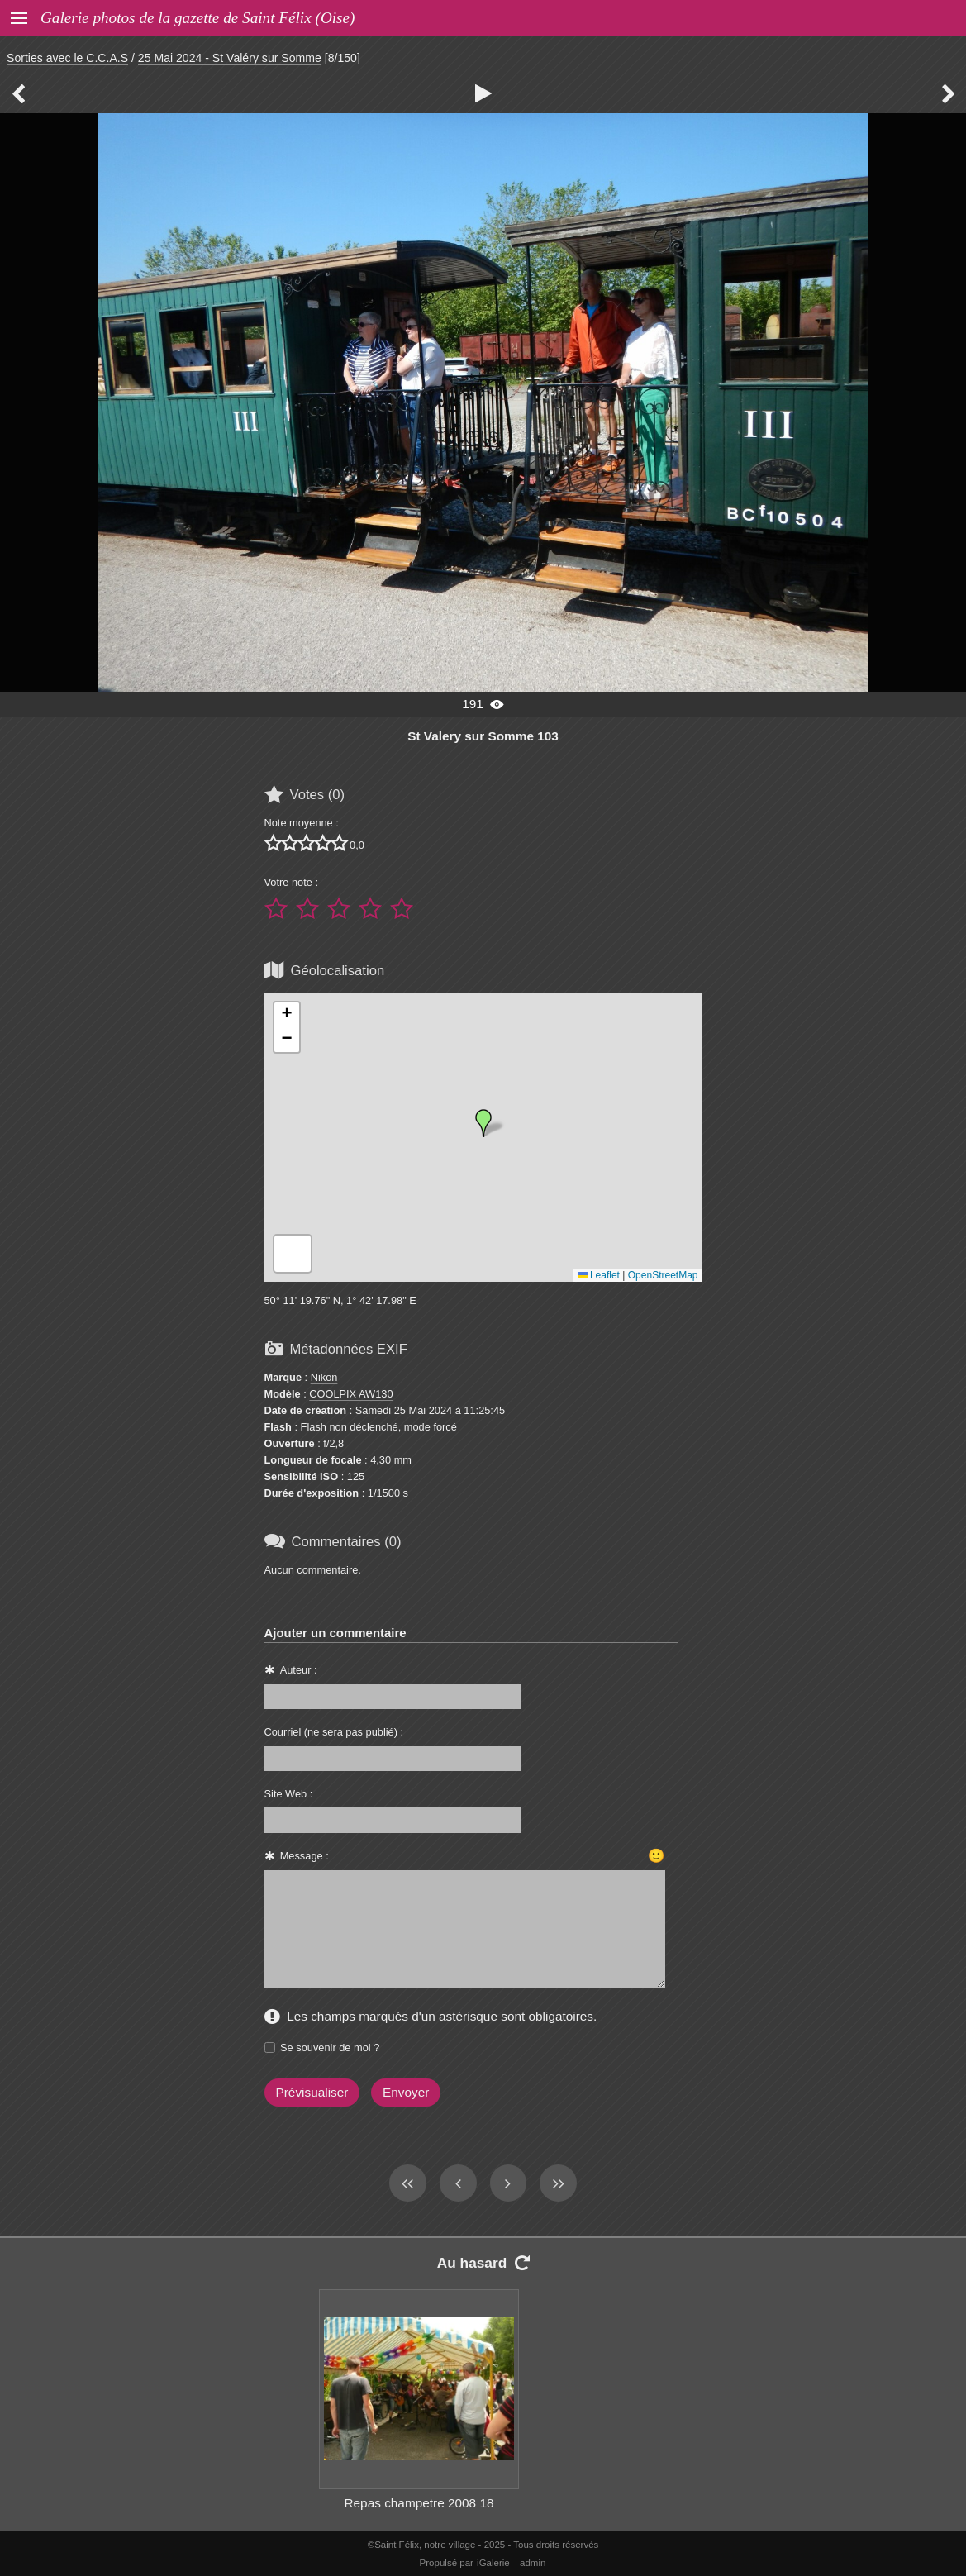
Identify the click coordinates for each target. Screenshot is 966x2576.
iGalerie (493, 2563)
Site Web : (288, 1794)
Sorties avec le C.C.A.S (67, 57)
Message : (304, 1856)
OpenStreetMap (663, 1275)
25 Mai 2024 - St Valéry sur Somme (229, 57)
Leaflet (599, 1275)
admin (532, 2563)
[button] (483, 1123)
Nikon (324, 1377)
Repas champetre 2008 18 (418, 2503)
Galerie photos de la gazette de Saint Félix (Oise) (197, 17)
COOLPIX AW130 (351, 1394)
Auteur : (298, 1670)
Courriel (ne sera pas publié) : (334, 1732)
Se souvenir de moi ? (329, 2047)
